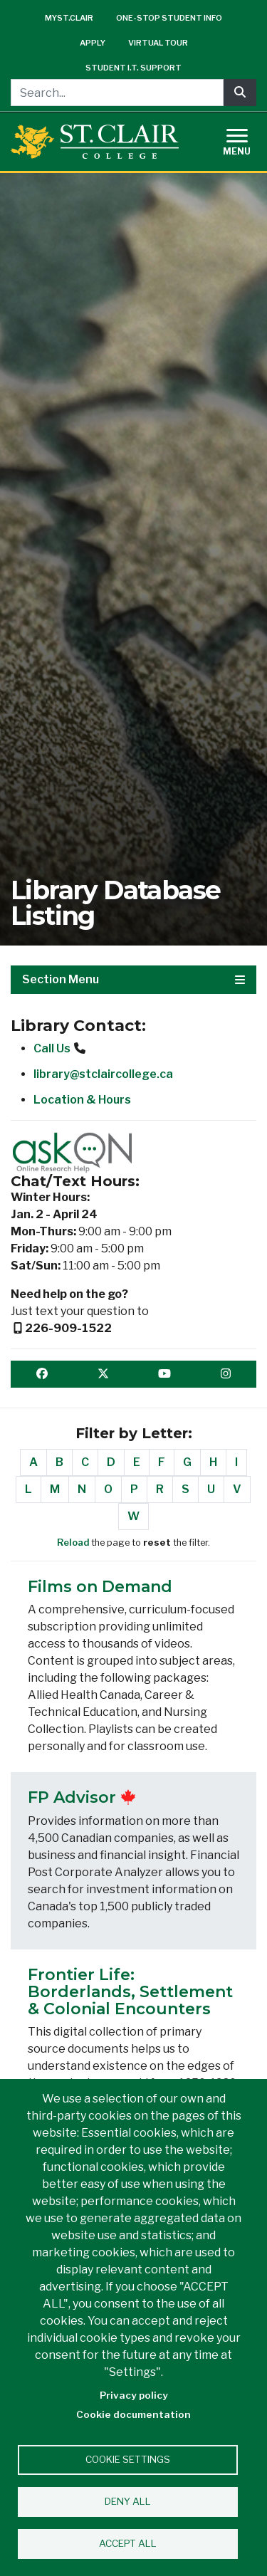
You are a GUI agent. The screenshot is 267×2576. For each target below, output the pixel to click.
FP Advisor (72, 1797)
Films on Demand (100, 1586)
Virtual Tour (158, 43)
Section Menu (133, 979)
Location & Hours (82, 1099)
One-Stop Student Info (169, 18)
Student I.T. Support (133, 68)
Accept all (128, 2543)
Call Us (51, 1048)
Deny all (128, 2501)
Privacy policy (134, 2395)
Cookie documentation (133, 2414)
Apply (92, 43)
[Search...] (117, 92)
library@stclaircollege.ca (103, 1074)
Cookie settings (127, 2459)
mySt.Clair (69, 18)
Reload (73, 1542)
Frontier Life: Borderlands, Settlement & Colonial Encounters (130, 1992)
